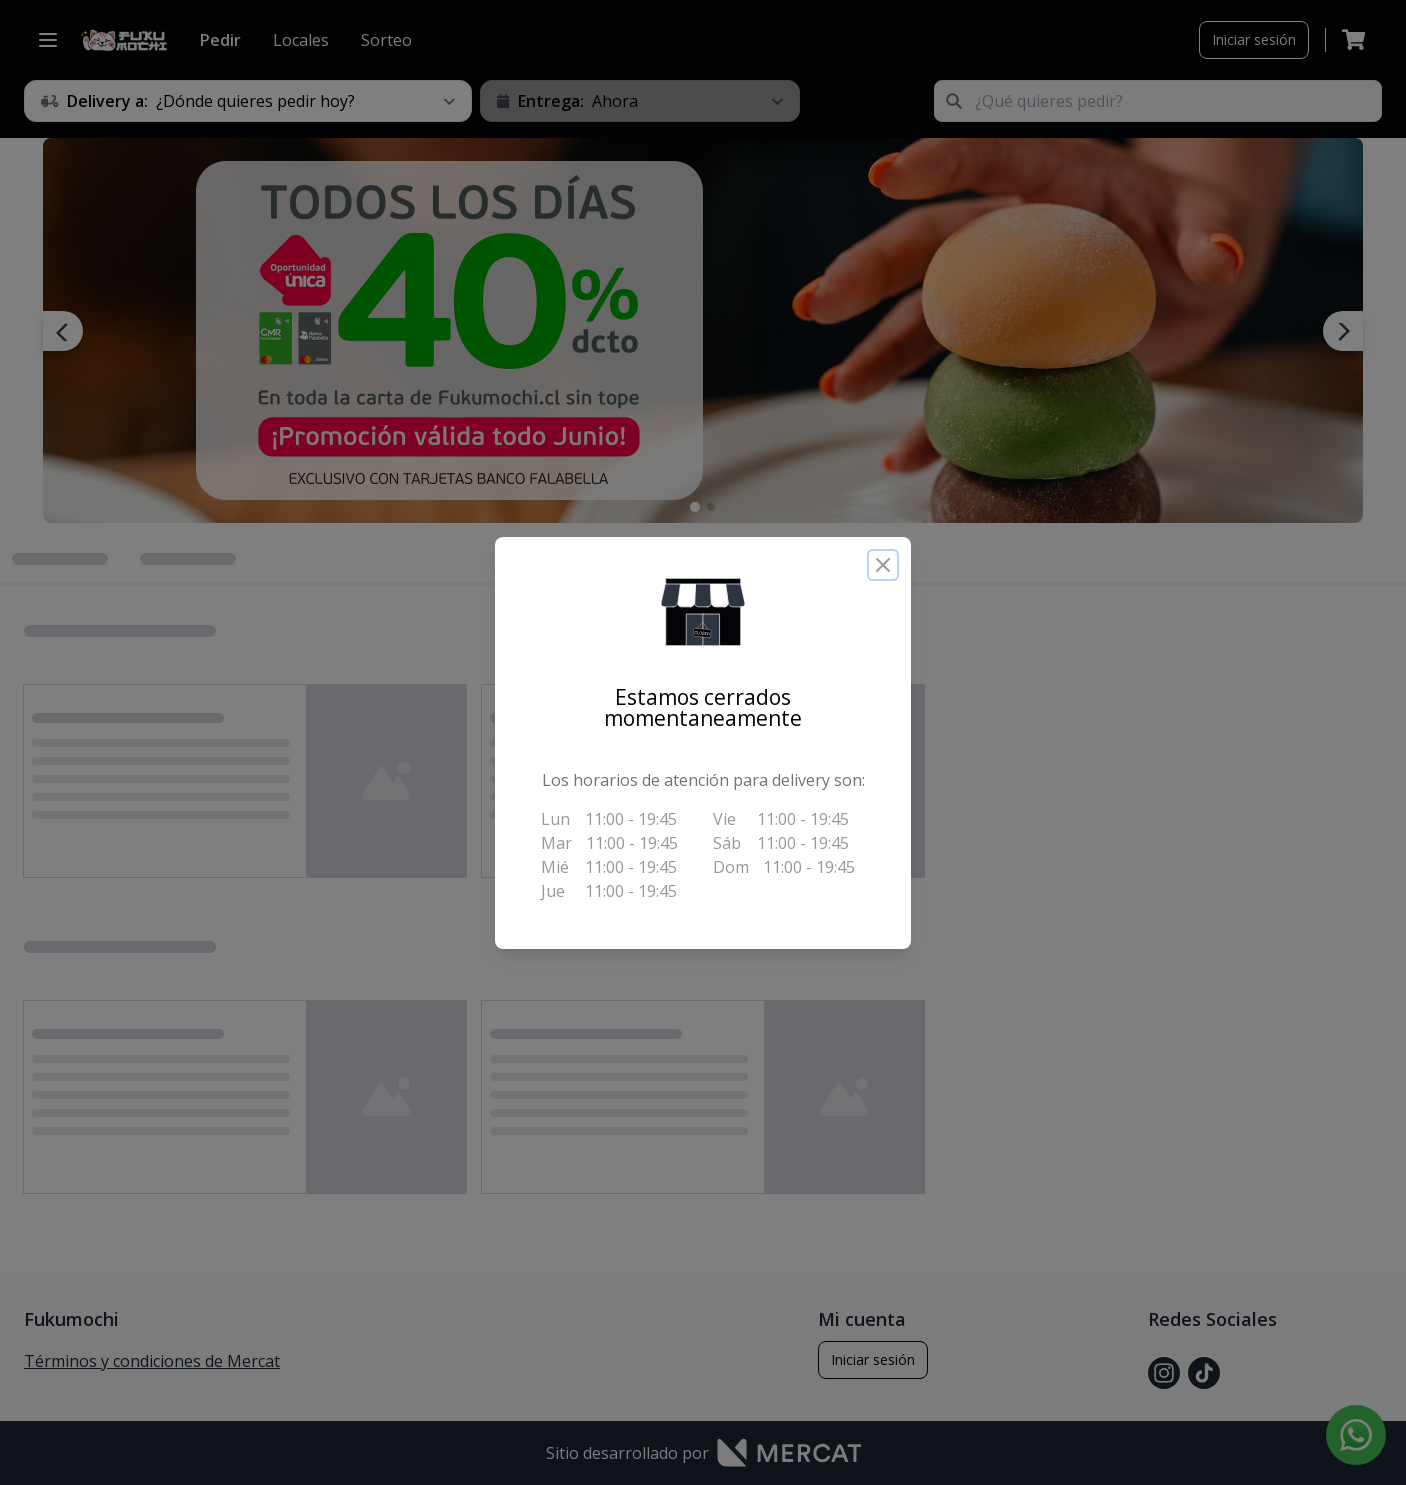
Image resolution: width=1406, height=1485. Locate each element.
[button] (703, 612)
